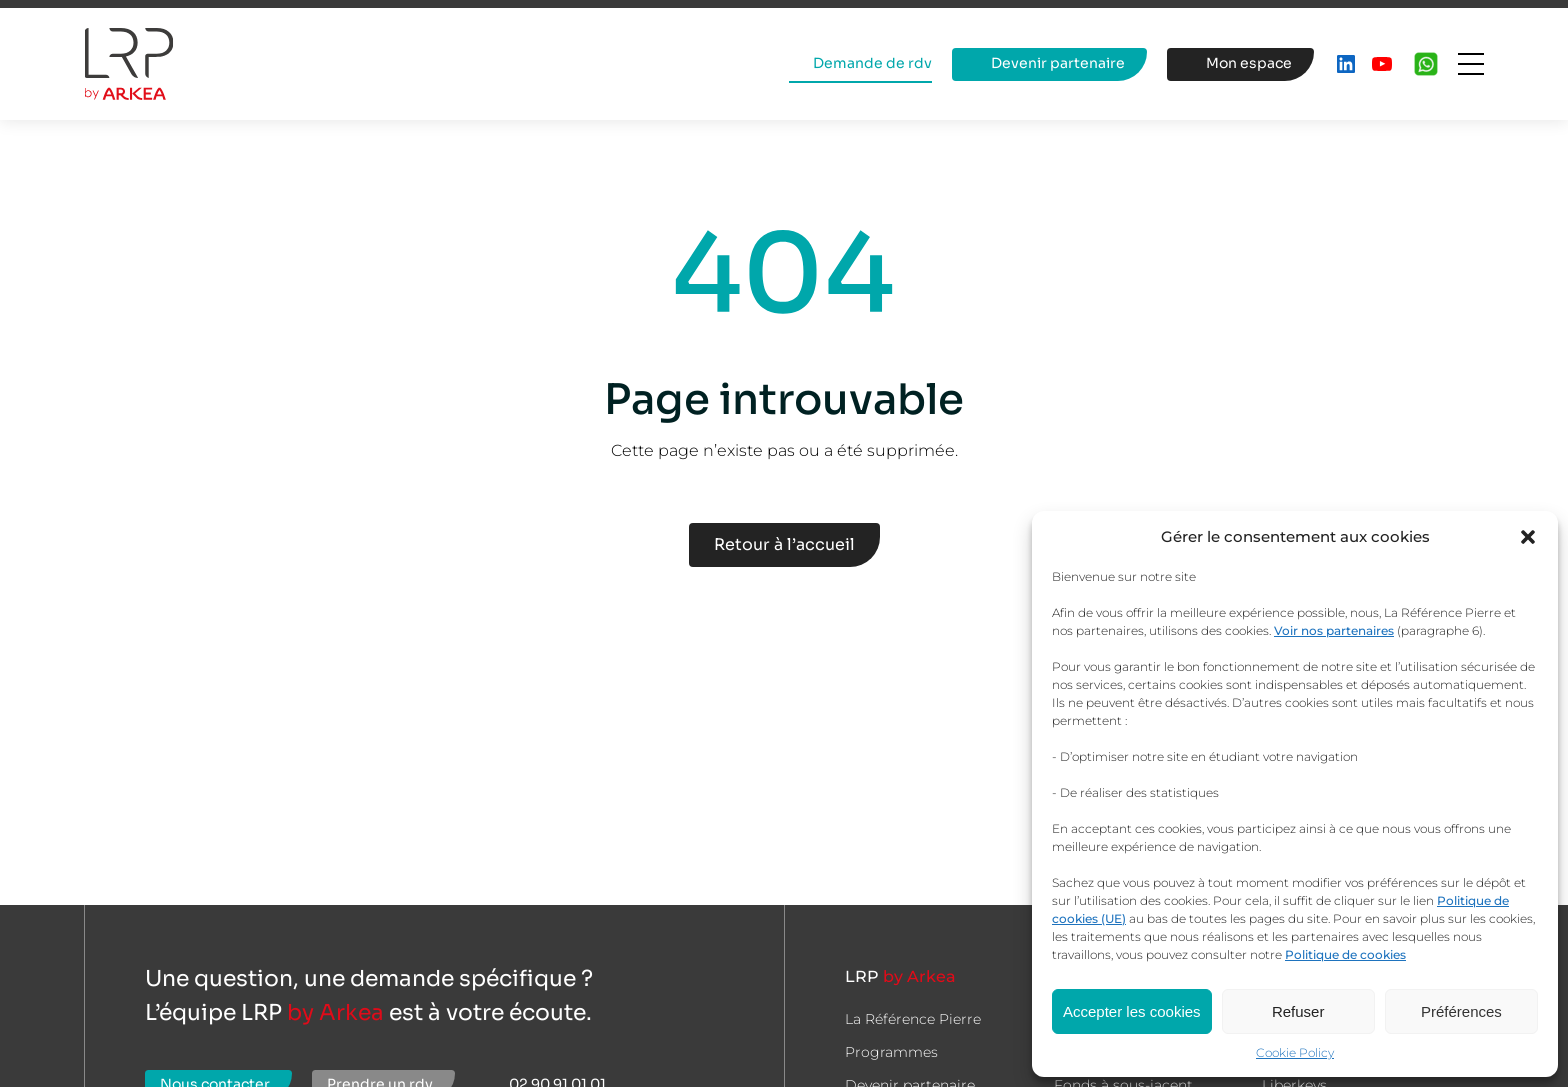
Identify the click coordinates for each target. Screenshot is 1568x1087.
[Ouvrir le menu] (1471, 64)
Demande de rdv (872, 63)
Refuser (1298, 1011)
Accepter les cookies (1132, 1011)
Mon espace (1249, 63)
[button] (1528, 537)
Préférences (1461, 1011)
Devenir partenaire (1058, 63)
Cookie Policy (1295, 1052)
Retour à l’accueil (784, 544)
